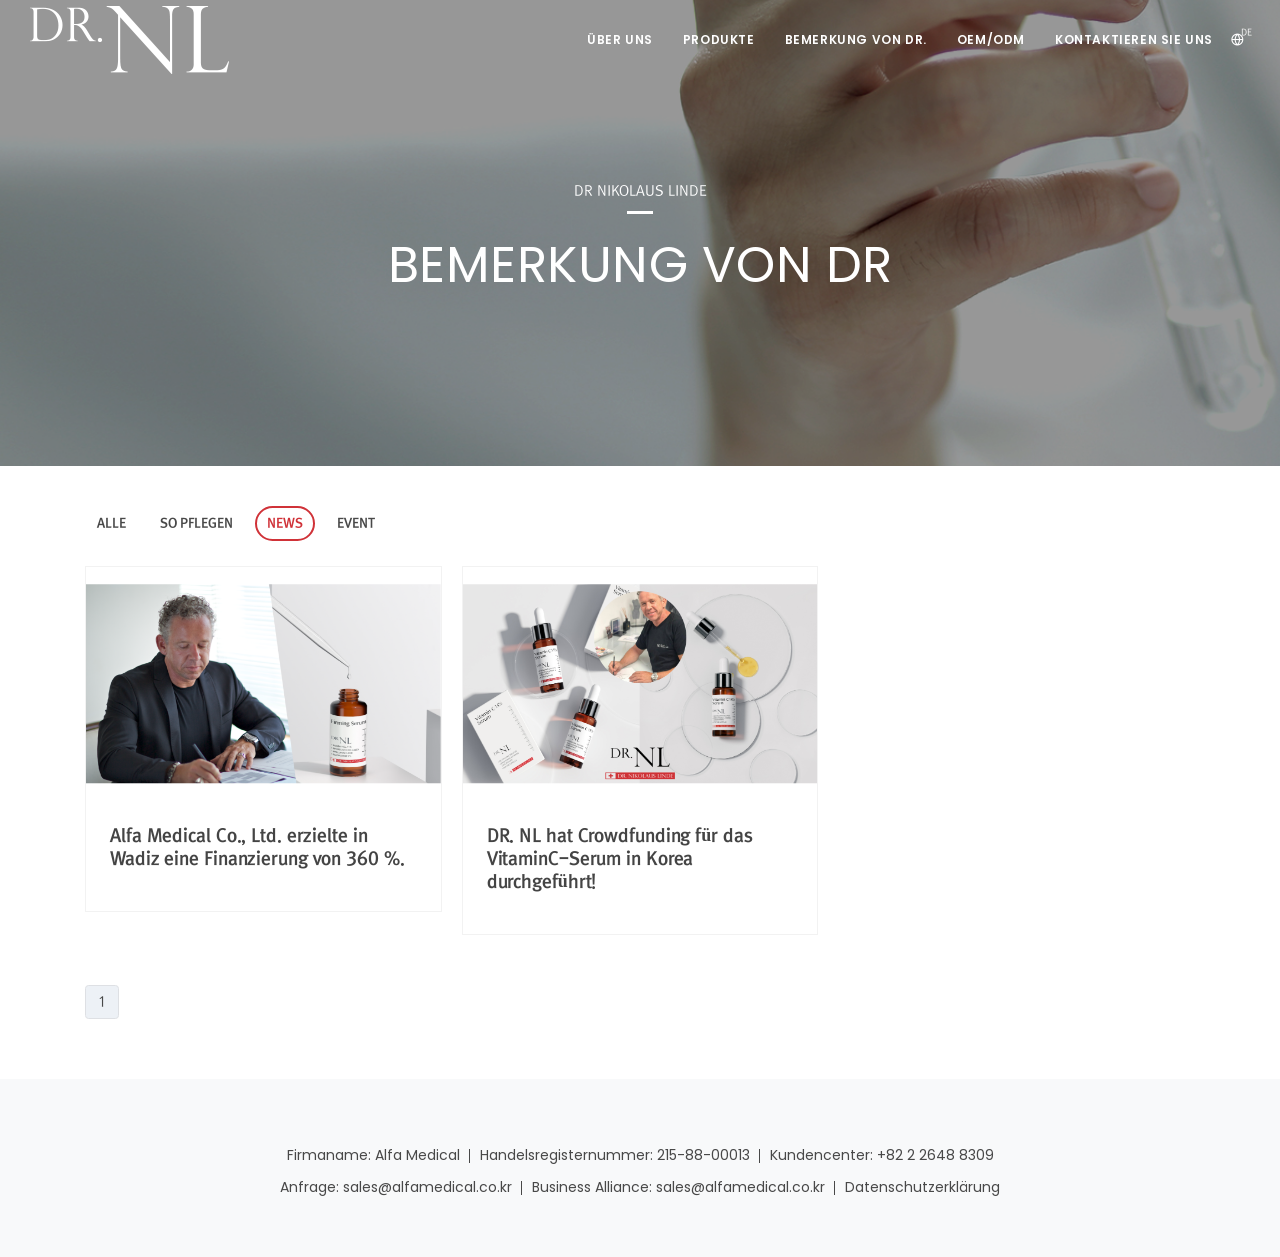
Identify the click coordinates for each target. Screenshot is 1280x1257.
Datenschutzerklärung (922, 1187)
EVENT (356, 523)
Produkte (719, 39)
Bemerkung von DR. (856, 39)
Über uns (620, 39)
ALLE (111, 523)
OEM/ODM (991, 39)
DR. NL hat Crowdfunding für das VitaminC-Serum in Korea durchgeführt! (620, 859)
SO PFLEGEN (196, 523)
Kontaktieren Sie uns (1134, 39)
